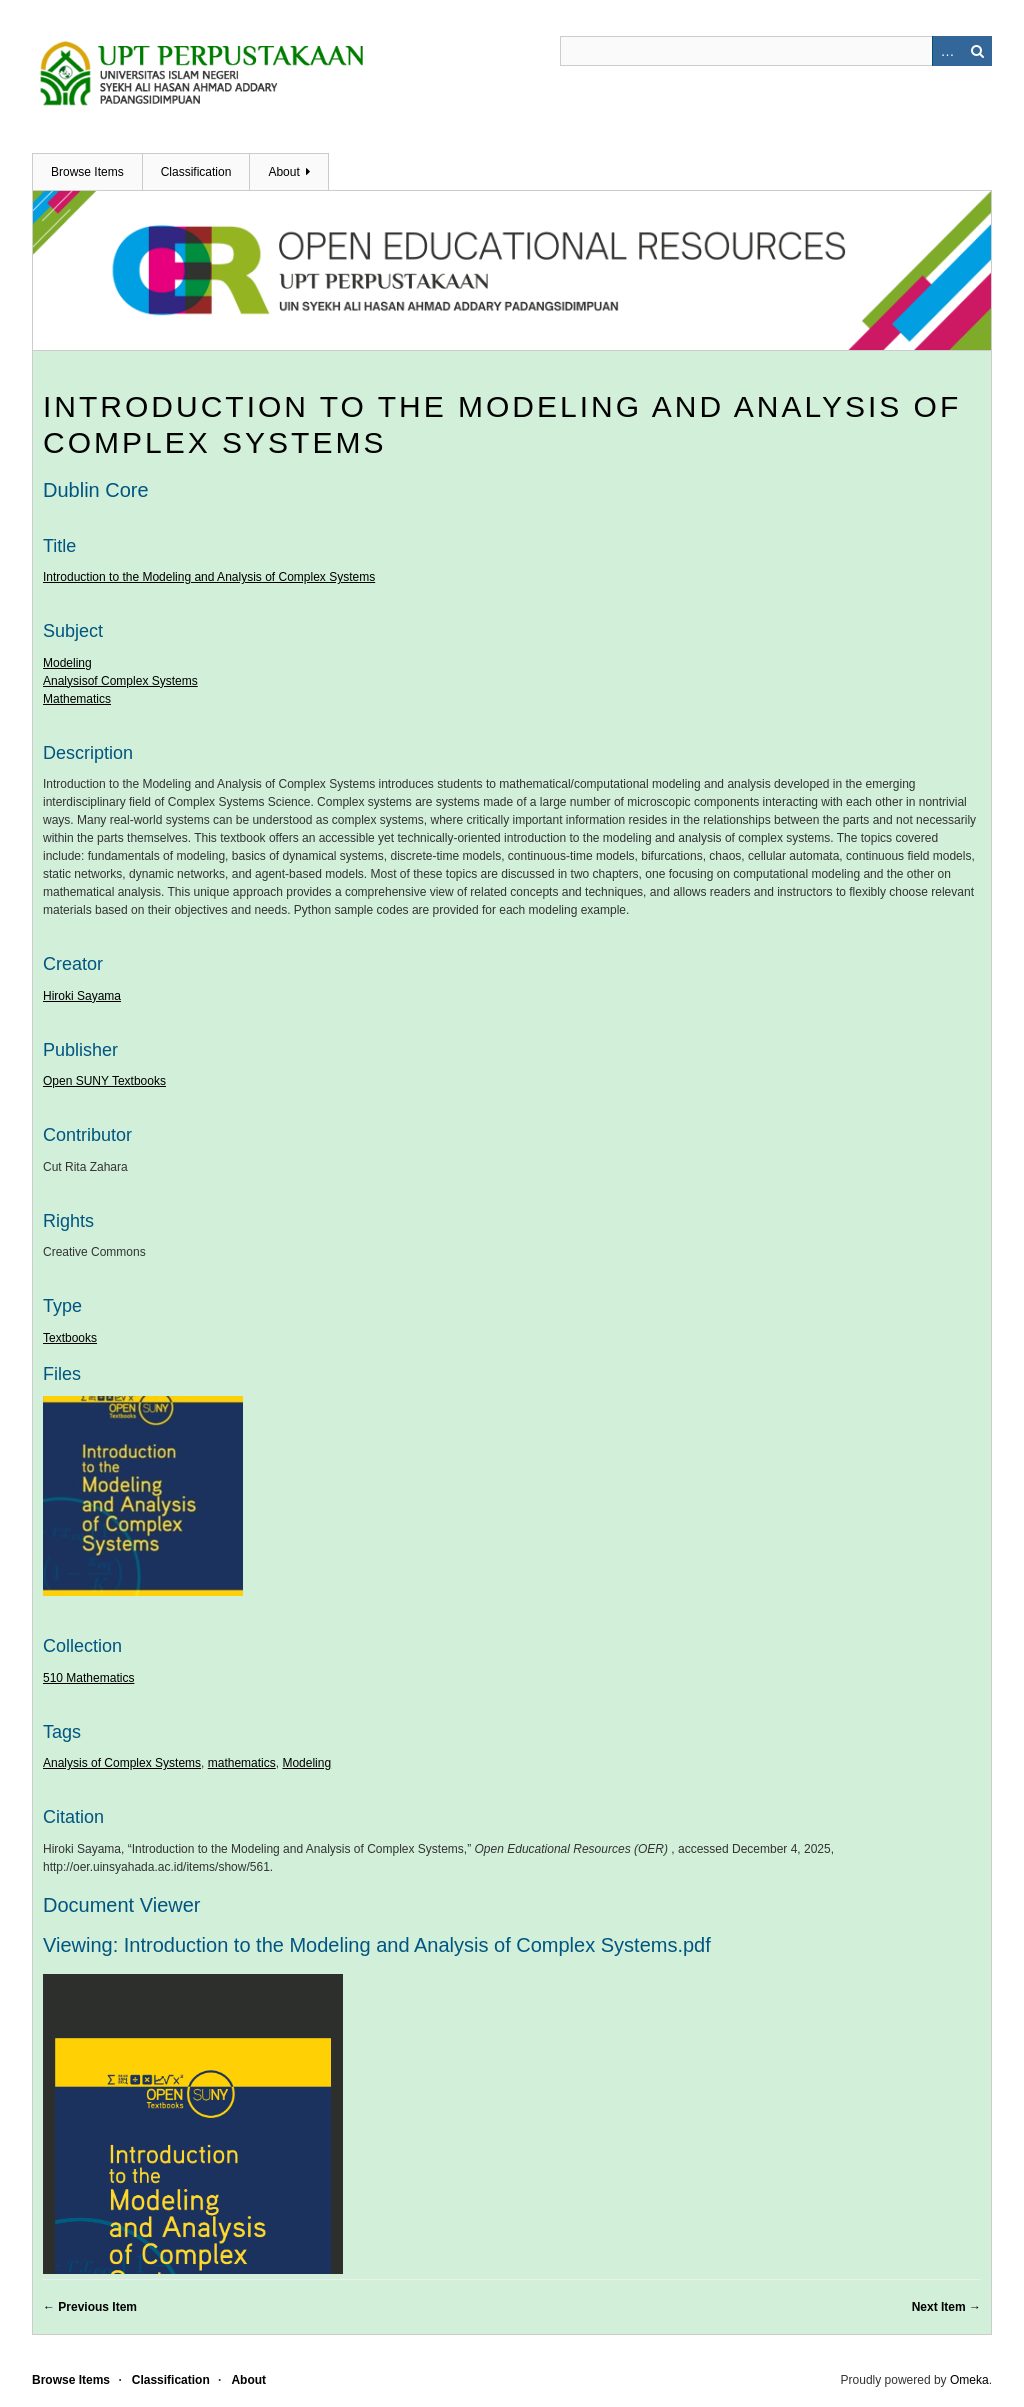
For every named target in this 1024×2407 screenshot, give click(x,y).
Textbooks (70, 1338)
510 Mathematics (88, 1678)
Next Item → (946, 2307)
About (283, 172)
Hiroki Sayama (82, 996)
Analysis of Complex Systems (122, 1763)
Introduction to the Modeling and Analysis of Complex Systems (209, 577)
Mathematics (77, 699)
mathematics (242, 1763)
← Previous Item (90, 2307)
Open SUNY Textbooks (104, 1081)
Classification (196, 172)
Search (977, 51)
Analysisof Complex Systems (120, 681)
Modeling (67, 663)
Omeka (969, 2380)
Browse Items (87, 172)
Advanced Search (947, 51)
